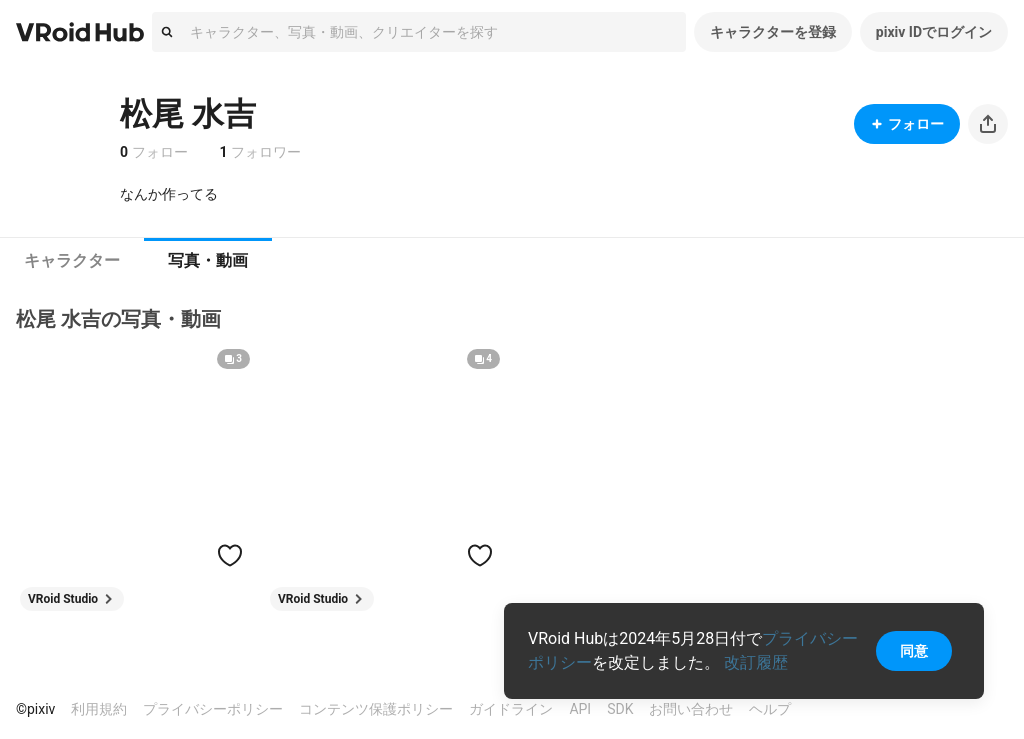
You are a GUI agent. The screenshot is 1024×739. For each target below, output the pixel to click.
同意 (914, 651)
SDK (620, 709)
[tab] (72, 261)
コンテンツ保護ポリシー (376, 709)
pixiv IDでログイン (934, 32)
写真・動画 (208, 260)
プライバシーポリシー (213, 709)
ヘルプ (770, 709)
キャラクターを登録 (773, 32)
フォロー (907, 124)
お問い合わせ (691, 709)
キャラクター (72, 260)
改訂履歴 (756, 662)
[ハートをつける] (230, 555)
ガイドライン (511, 709)
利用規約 (99, 709)
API (580, 709)
